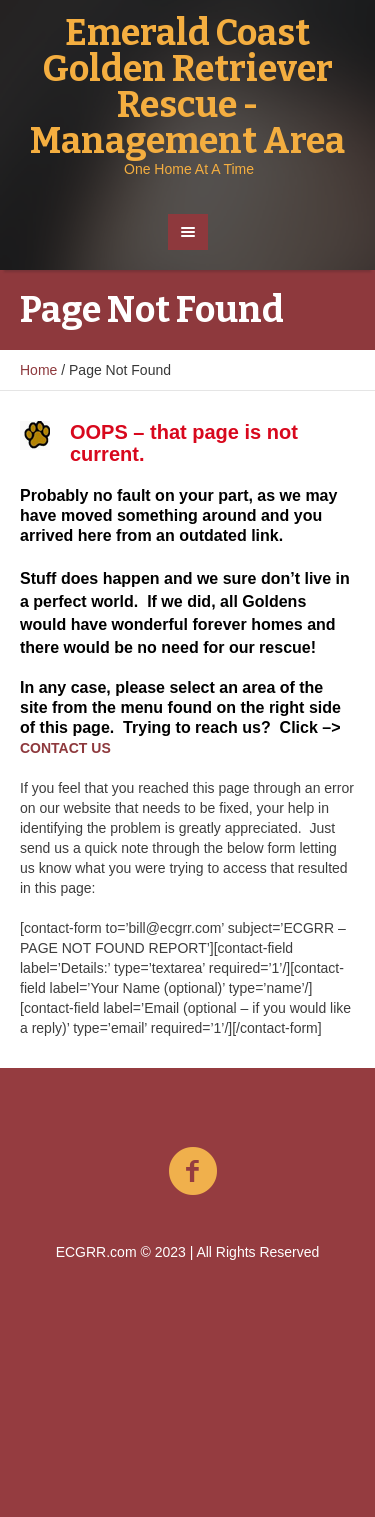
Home (38, 370)
